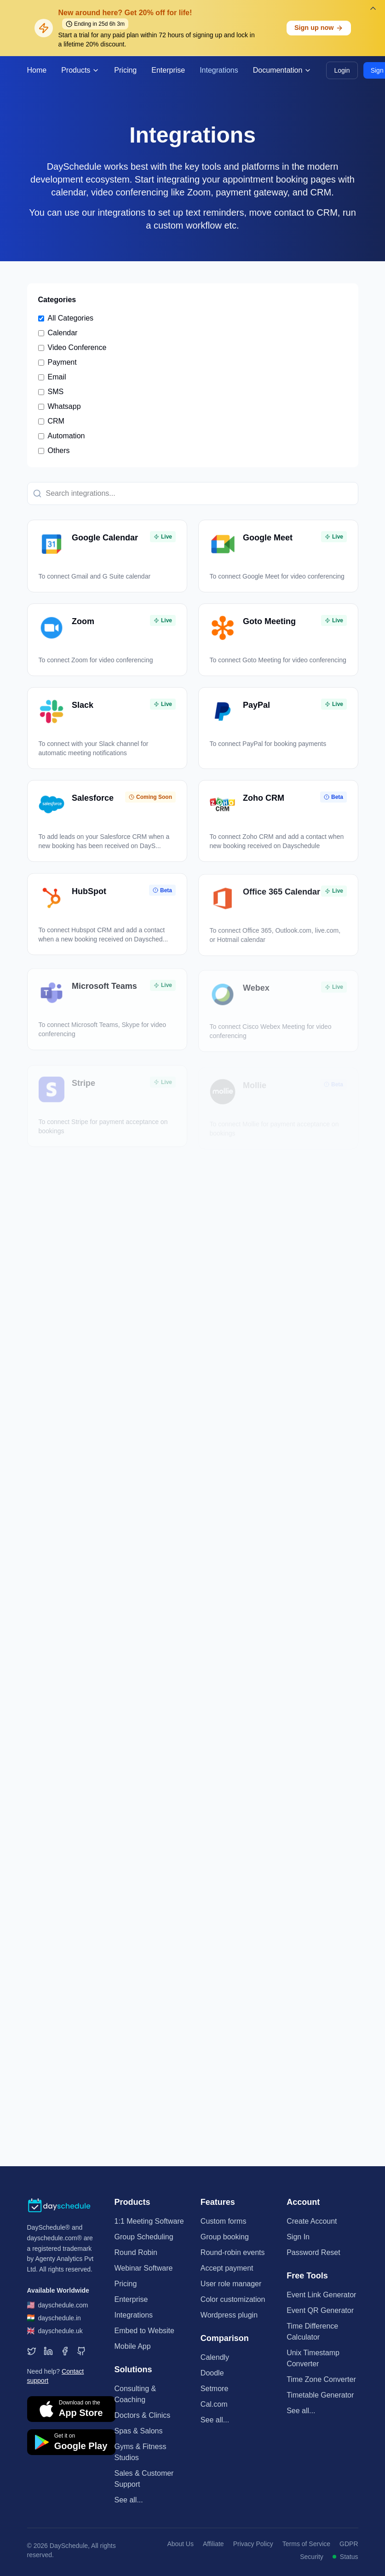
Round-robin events (233, 2252)
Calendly (215, 2357)
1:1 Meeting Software (149, 2221)
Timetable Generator (320, 2395)
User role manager (231, 2284)
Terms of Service (306, 2543)
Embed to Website (144, 2331)
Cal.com (214, 2404)
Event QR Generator (320, 2310)
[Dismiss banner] (373, 8)
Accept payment (227, 2268)
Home (37, 70)
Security (311, 2556)
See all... (129, 2500)
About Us (180, 2543)
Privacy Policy (253, 2543)
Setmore (214, 2388)
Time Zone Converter (321, 2379)
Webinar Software (144, 2268)
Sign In (298, 2237)
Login (342, 70)
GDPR (348, 2543)
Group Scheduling (144, 2237)
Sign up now (318, 28)
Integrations (219, 70)
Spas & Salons (139, 2431)
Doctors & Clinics (143, 2415)
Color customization (233, 2299)
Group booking (225, 2237)
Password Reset (313, 2252)
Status (345, 2556)
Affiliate (213, 2543)
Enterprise (168, 70)
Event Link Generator (321, 2295)
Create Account (312, 2221)
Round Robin (136, 2252)
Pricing (125, 70)
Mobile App (133, 2346)
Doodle (212, 2373)
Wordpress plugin (229, 2315)
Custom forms (224, 2221)
